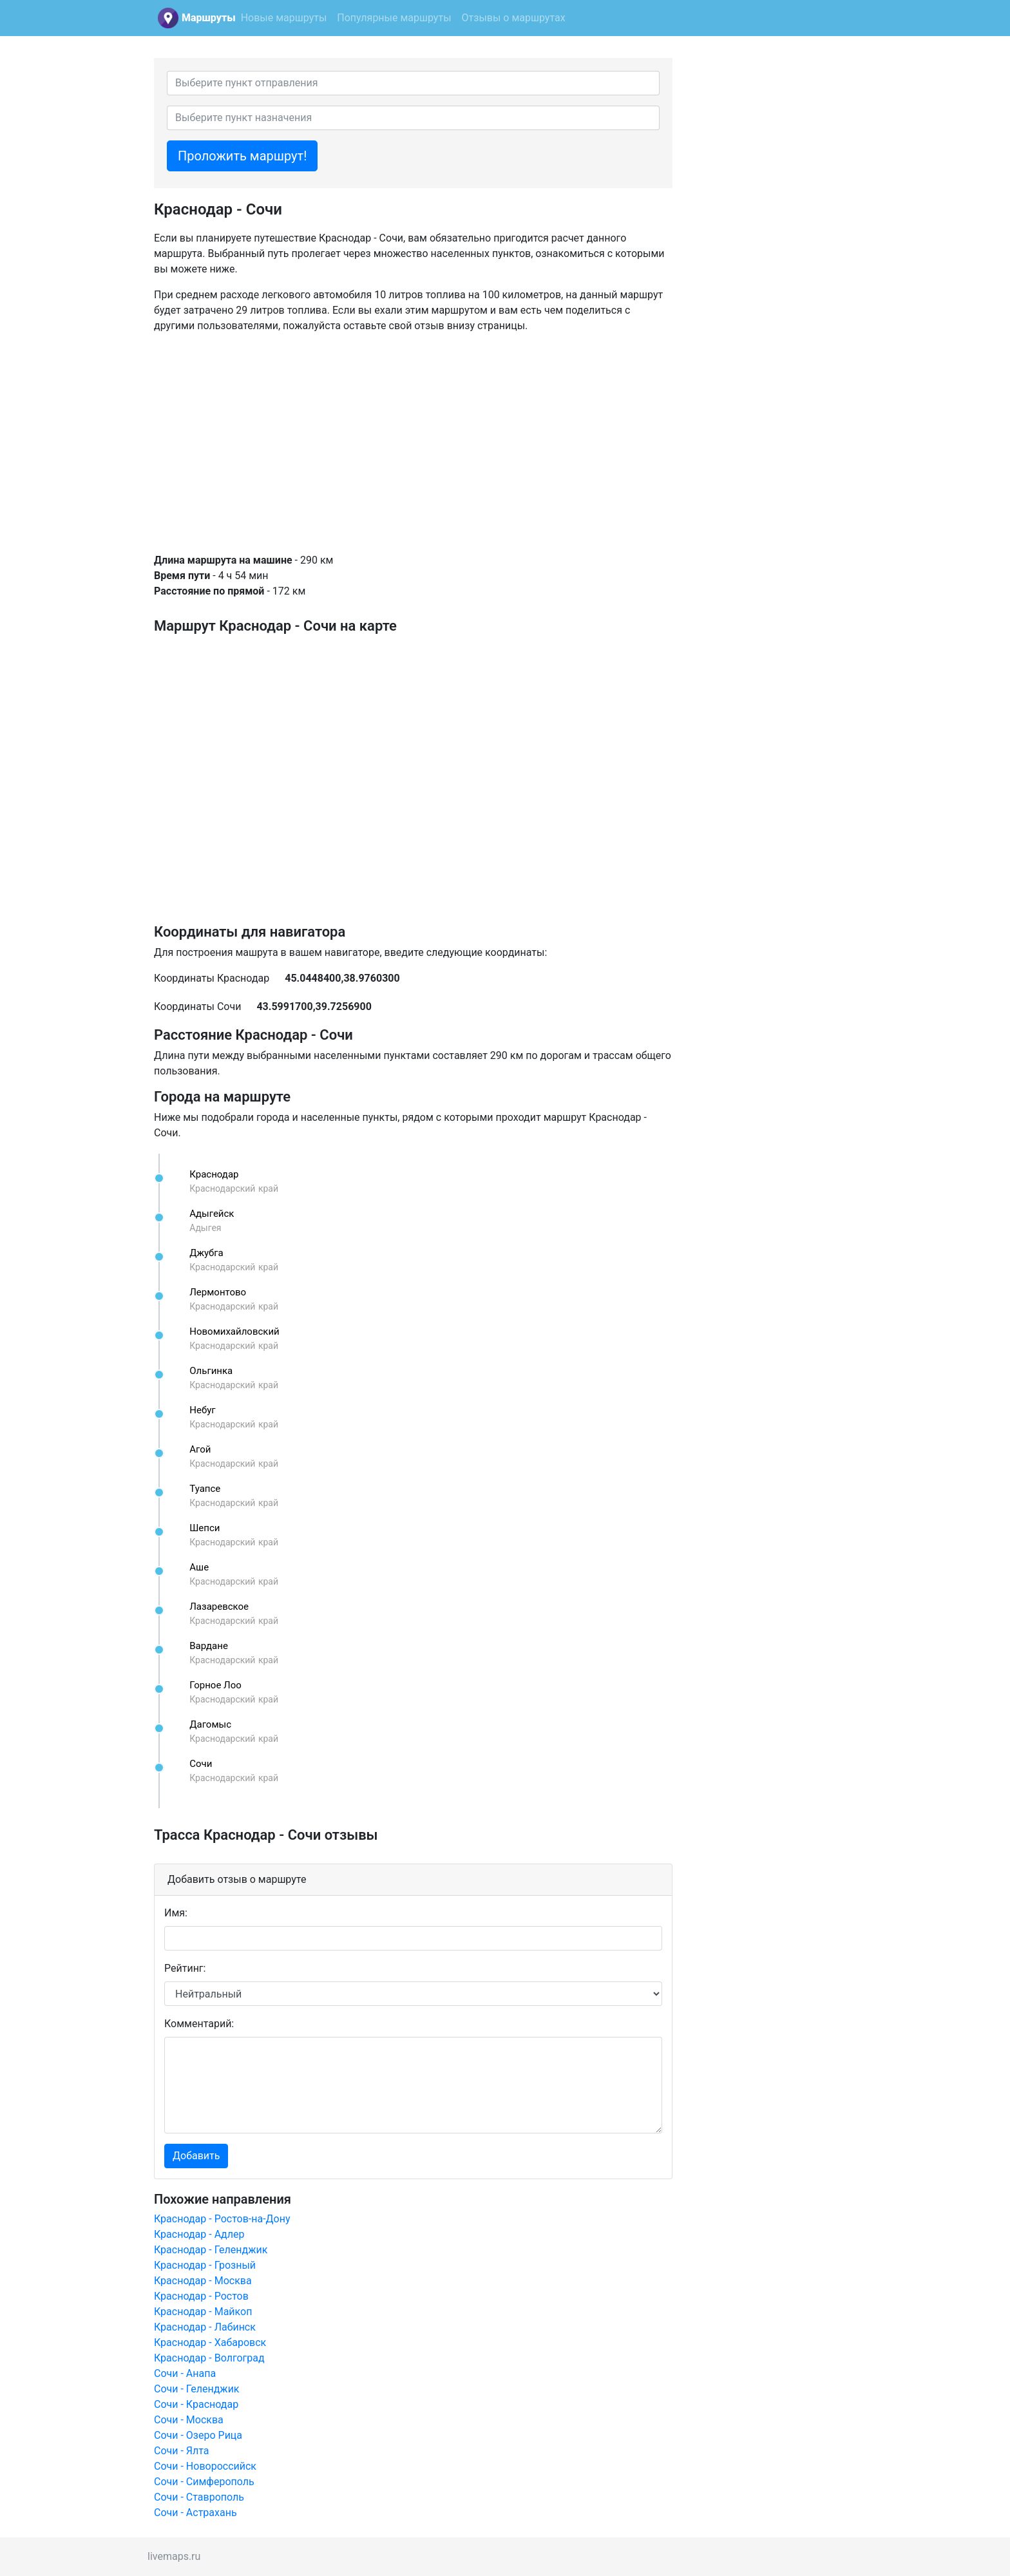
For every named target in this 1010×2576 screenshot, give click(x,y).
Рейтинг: (184, 1968)
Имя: (175, 1913)
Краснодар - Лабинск (205, 2327)
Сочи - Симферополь (204, 2482)
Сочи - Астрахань (195, 2512)
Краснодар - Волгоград (209, 2358)
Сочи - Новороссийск (205, 2466)
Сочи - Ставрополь (199, 2497)
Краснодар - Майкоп (203, 2311)
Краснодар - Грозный (205, 2265)
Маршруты (209, 18)
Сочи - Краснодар (196, 2404)
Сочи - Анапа (185, 2373)
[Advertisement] (413, 443)
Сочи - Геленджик (197, 2389)
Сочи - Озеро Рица (198, 2435)
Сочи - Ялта (181, 2451)
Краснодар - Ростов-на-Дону (222, 2219)
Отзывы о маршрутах (514, 18)
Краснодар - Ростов (201, 2296)
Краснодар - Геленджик (210, 2250)
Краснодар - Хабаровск (210, 2342)
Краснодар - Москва (203, 2281)
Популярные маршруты (394, 18)
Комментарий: (199, 2024)
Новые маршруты (284, 18)
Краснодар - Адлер (199, 2234)
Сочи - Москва (189, 2420)
